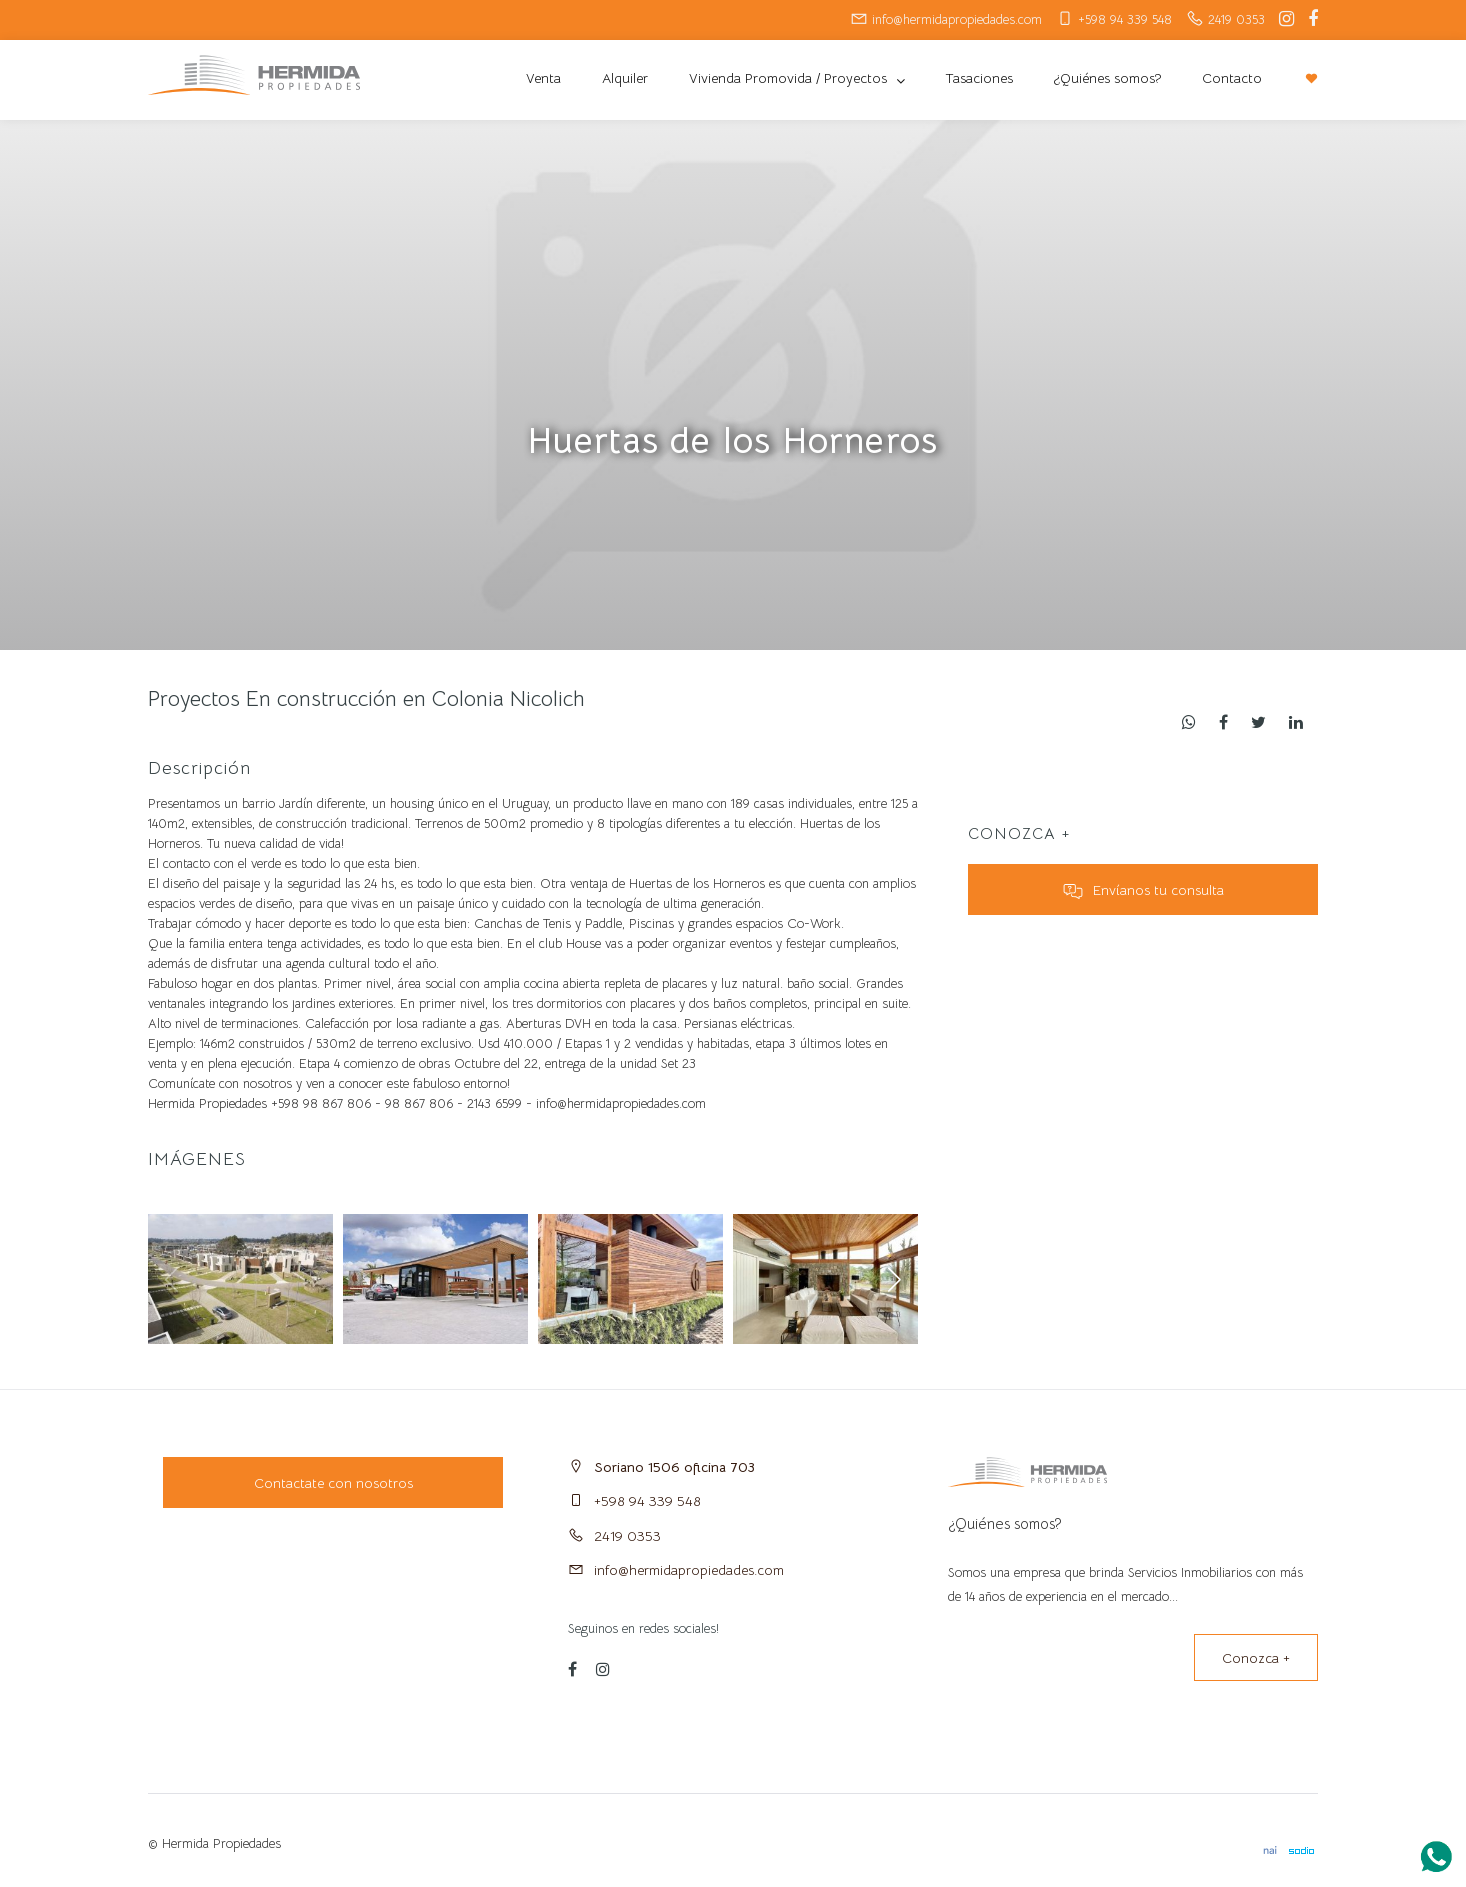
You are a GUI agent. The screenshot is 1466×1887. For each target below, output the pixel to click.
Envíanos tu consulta (1143, 890)
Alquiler (625, 78)
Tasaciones (979, 78)
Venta (543, 78)
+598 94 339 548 (647, 1501)
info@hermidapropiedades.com (689, 1570)
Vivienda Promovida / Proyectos (790, 78)
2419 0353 (627, 1536)
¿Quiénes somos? (1107, 78)
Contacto (1232, 78)
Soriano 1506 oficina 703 (674, 1467)
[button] (894, 1279)
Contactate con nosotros (333, 1483)
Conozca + (1256, 1658)
